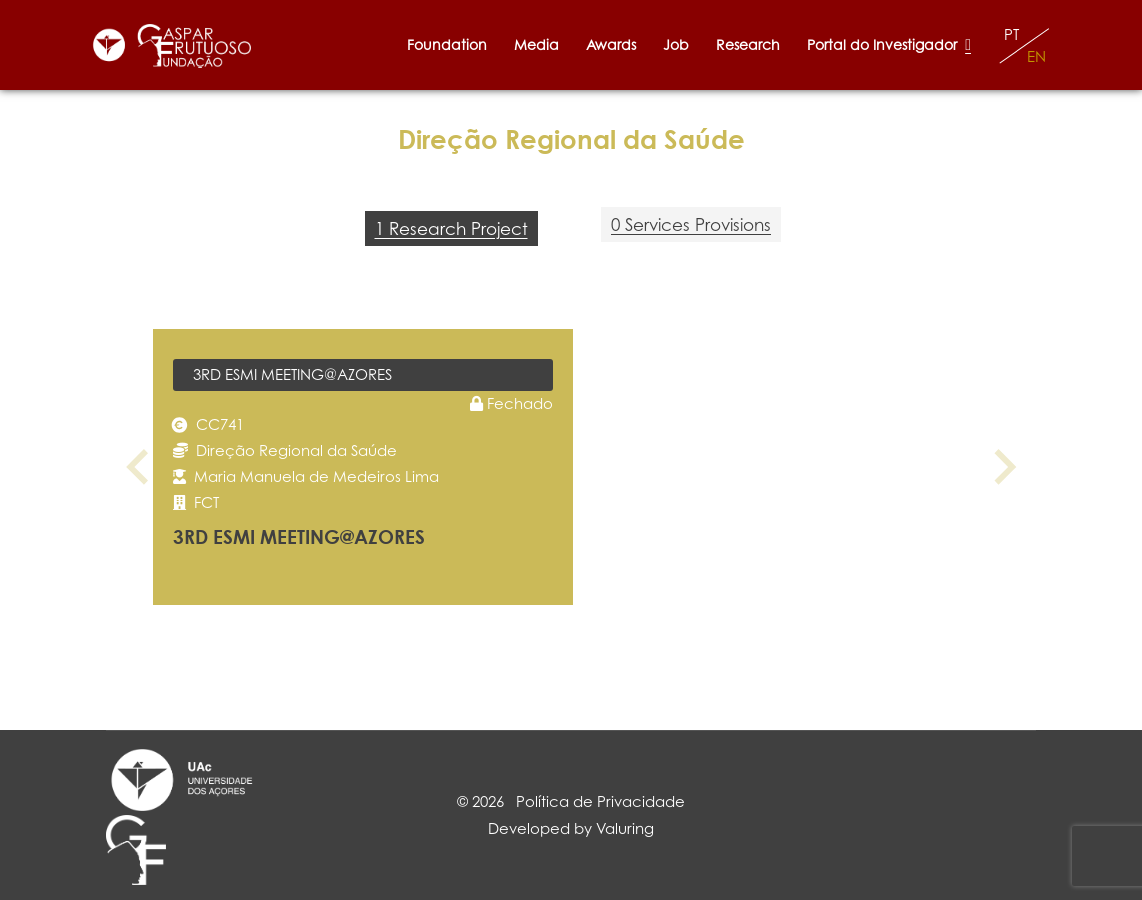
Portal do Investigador (889, 44)
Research (748, 44)
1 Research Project (451, 228)
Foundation (447, 44)
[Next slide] (1003, 467)
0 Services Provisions (691, 224)
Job (676, 44)
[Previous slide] (140, 467)
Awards (611, 44)
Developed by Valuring (571, 828)
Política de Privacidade (600, 801)
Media (536, 44)
